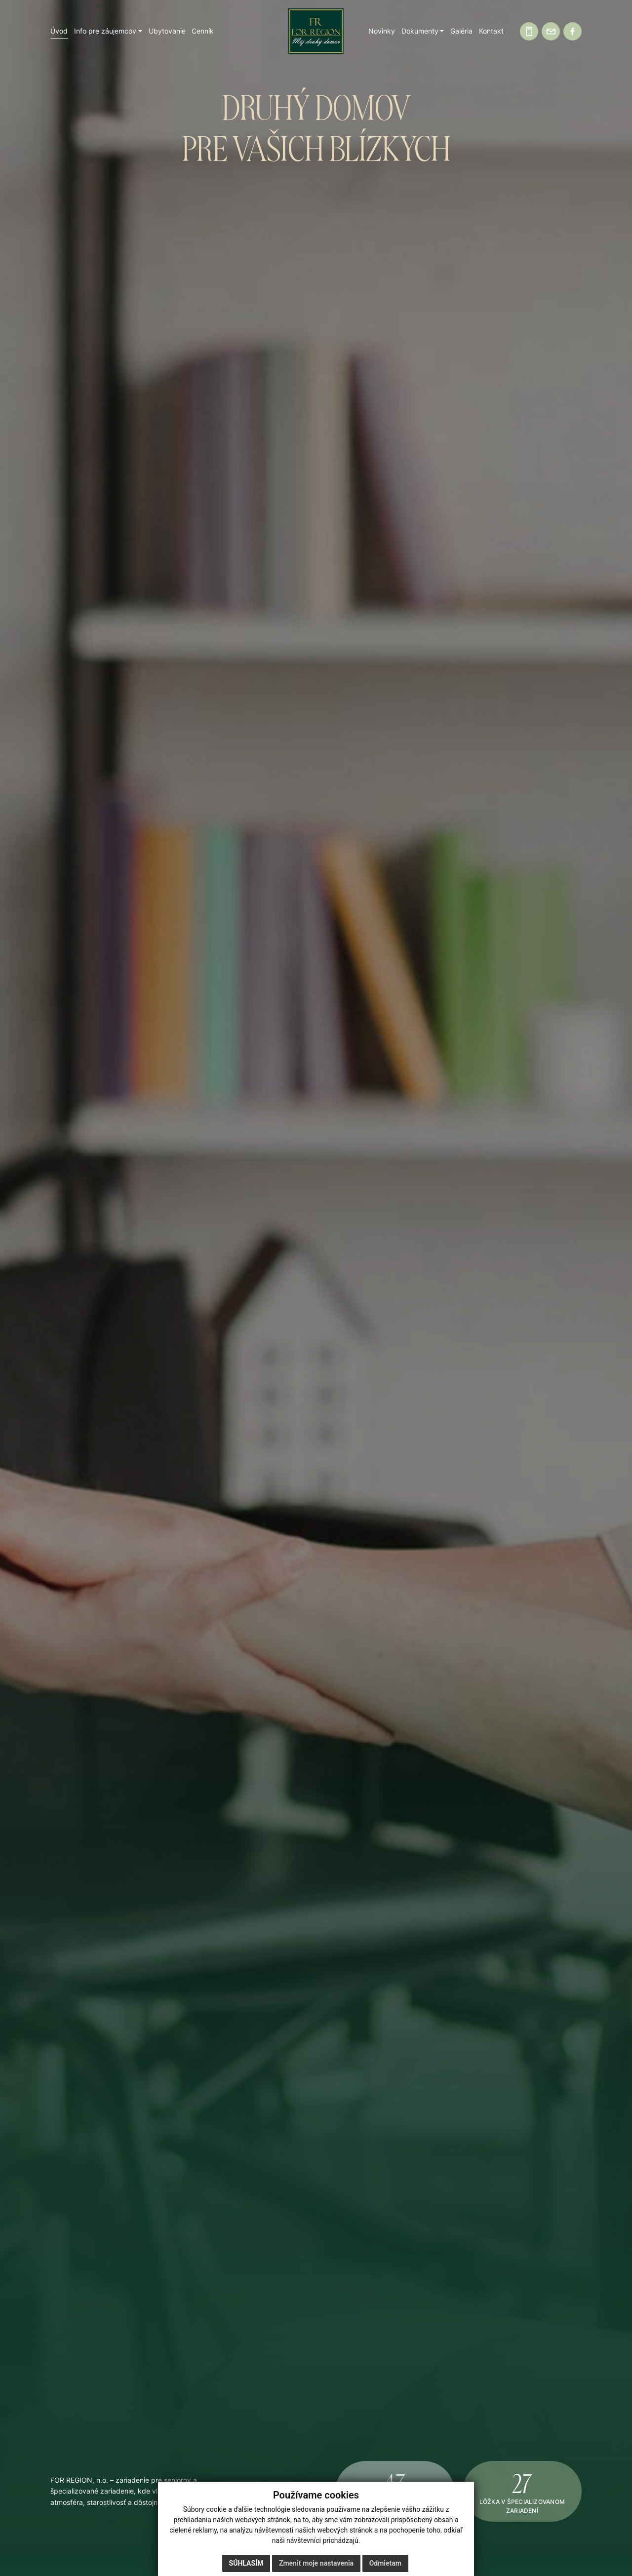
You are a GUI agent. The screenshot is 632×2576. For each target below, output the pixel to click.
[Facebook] (572, 31)
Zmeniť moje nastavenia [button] (316, 2563)
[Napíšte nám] (551, 31)
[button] (108, 31)
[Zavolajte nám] (529, 31)
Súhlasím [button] (246, 2563)
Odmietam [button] (385, 2563)
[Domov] (316, 31)
